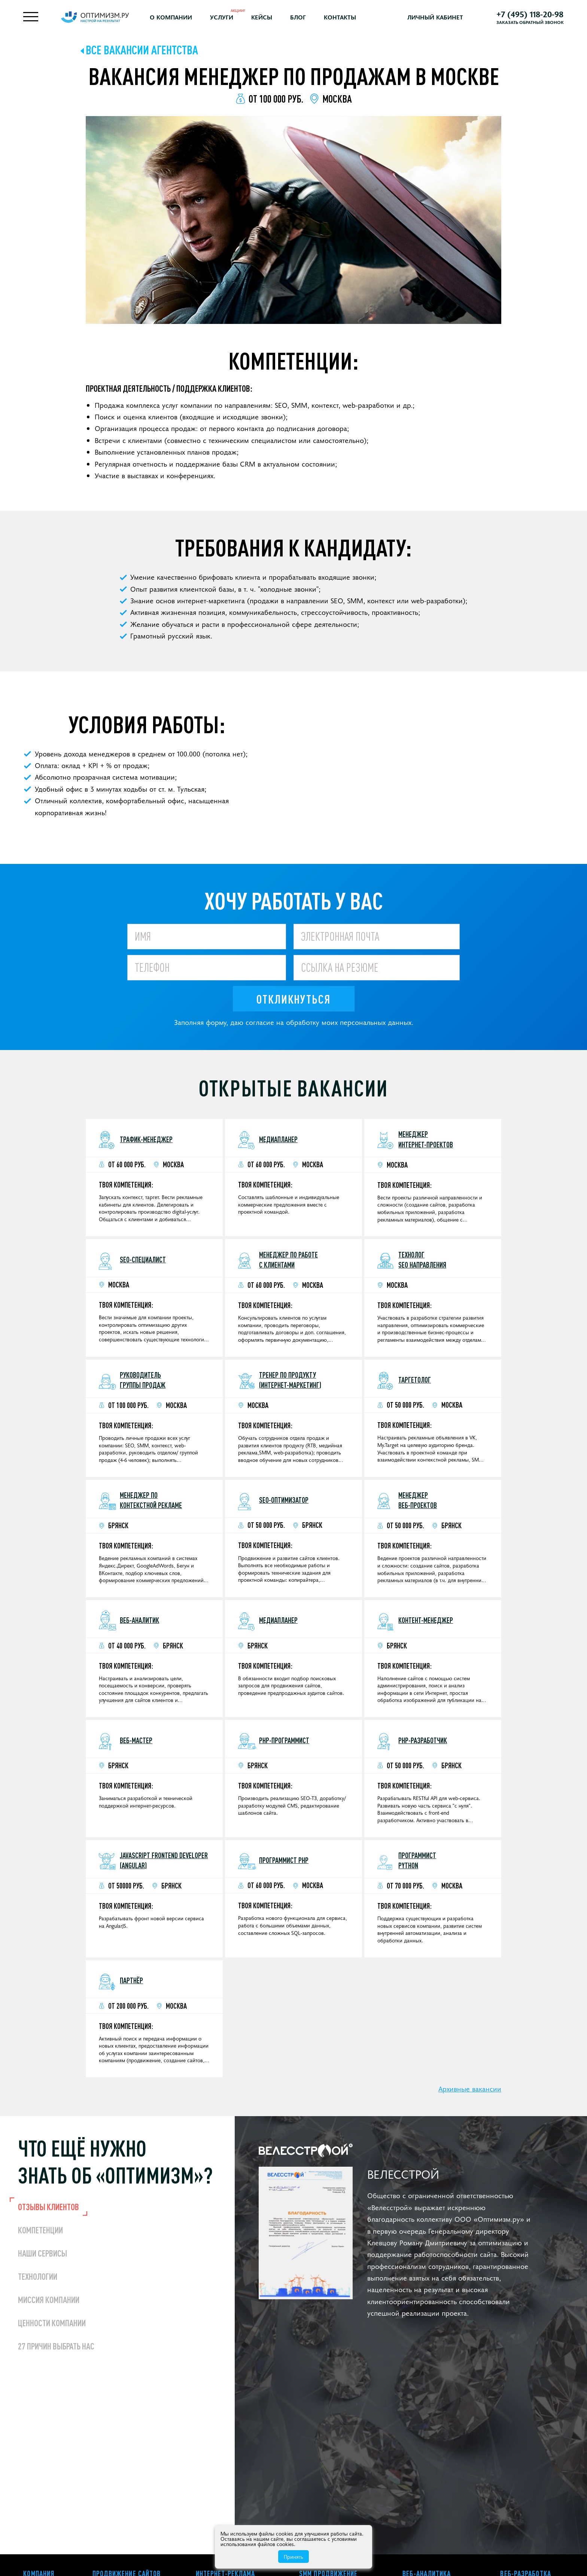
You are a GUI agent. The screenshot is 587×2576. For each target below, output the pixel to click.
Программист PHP (283, 1860)
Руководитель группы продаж (142, 1380)
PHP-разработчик (422, 1740)
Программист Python (417, 1860)
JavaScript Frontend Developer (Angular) (164, 1860)
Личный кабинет (435, 17)
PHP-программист (284, 1740)
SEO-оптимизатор (283, 1500)
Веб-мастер (136, 1740)
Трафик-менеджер (146, 1139)
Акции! (238, 10)
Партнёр (131, 1980)
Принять (293, 2556)
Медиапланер (278, 1139)
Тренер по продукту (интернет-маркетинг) (290, 1380)
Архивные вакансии (469, 2088)
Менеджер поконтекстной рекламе (151, 1500)
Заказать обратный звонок (530, 22)
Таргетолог (414, 1379)
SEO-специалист (143, 1259)
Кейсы (261, 17)
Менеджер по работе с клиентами (288, 1259)
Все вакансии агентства (142, 49)
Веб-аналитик (139, 1620)
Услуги (221, 17)
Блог (298, 17)
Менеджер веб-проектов (417, 1500)
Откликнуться (293, 999)
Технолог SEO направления (422, 1259)
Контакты (340, 17)
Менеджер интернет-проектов (425, 1139)
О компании (171, 17)
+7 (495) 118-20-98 (529, 14)
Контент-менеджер (425, 1620)
